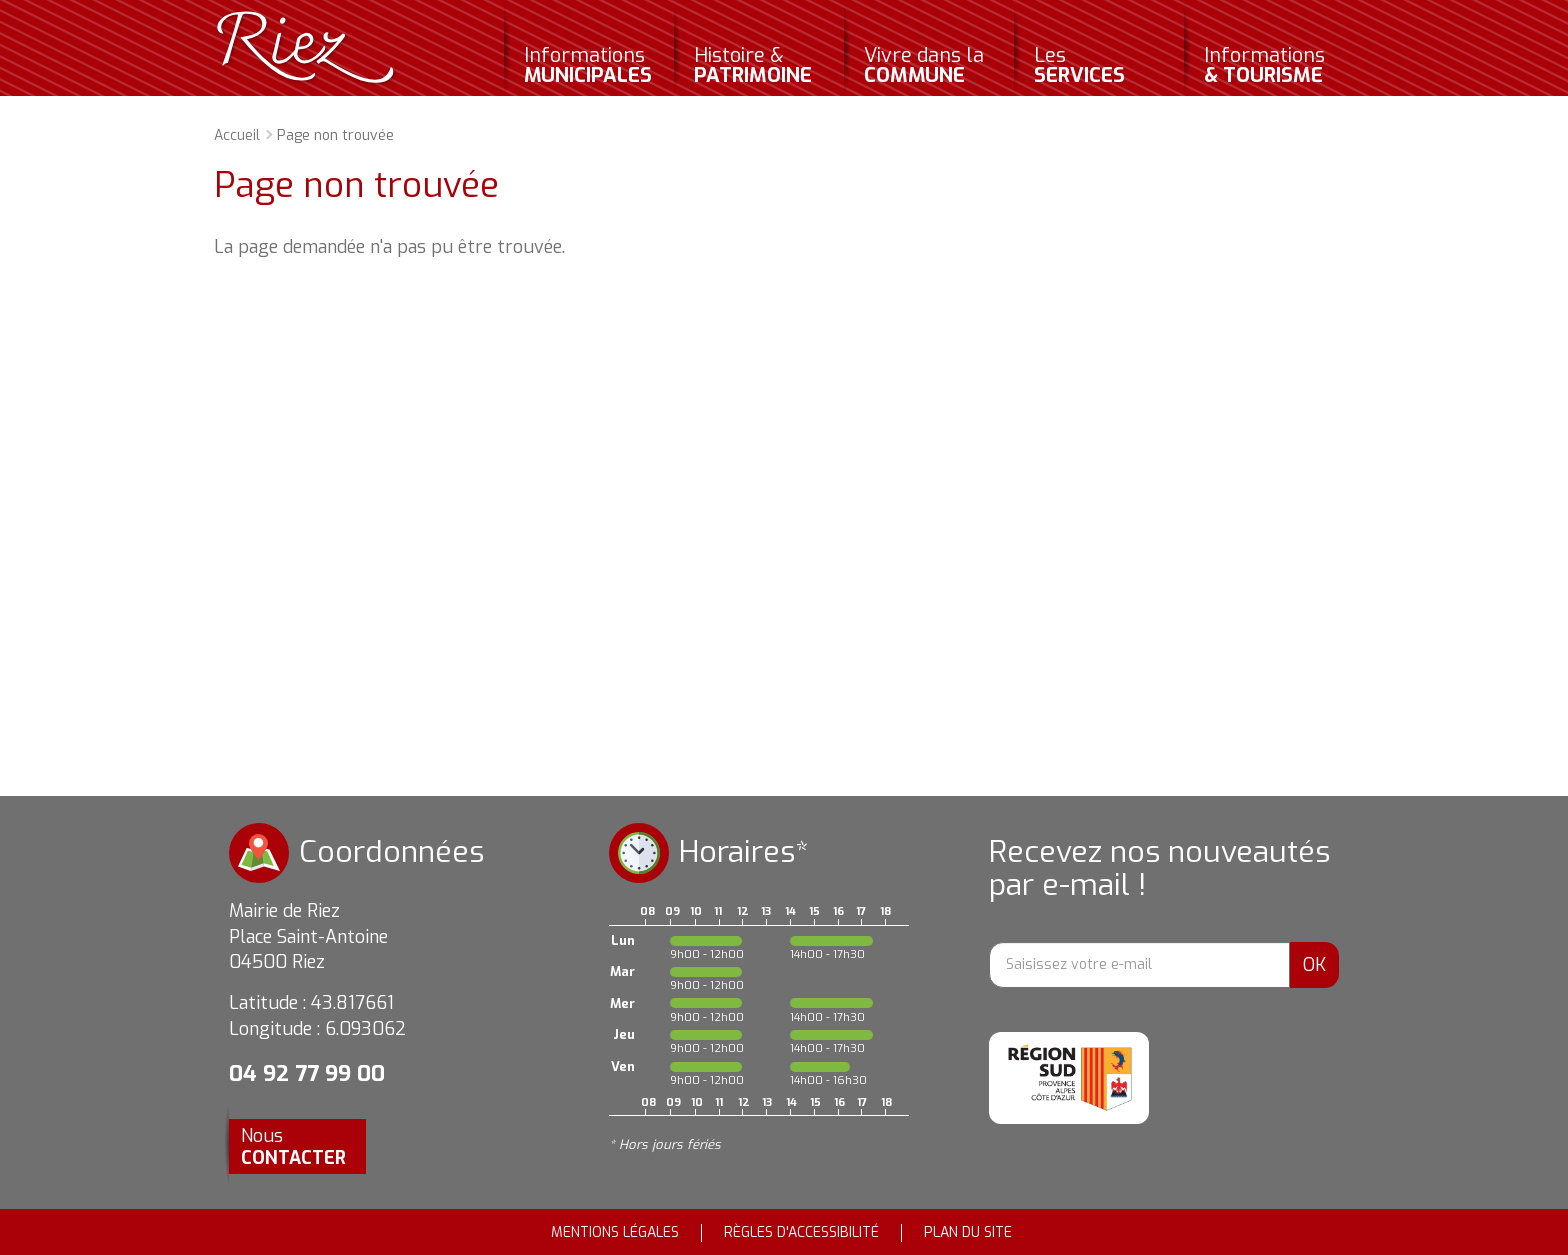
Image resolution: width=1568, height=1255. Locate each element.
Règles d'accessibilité (801, 1233)
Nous (293, 1147)
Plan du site (968, 1233)
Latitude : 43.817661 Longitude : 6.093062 (317, 1016)
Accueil (237, 135)
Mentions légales (615, 1233)
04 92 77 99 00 (307, 1073)
